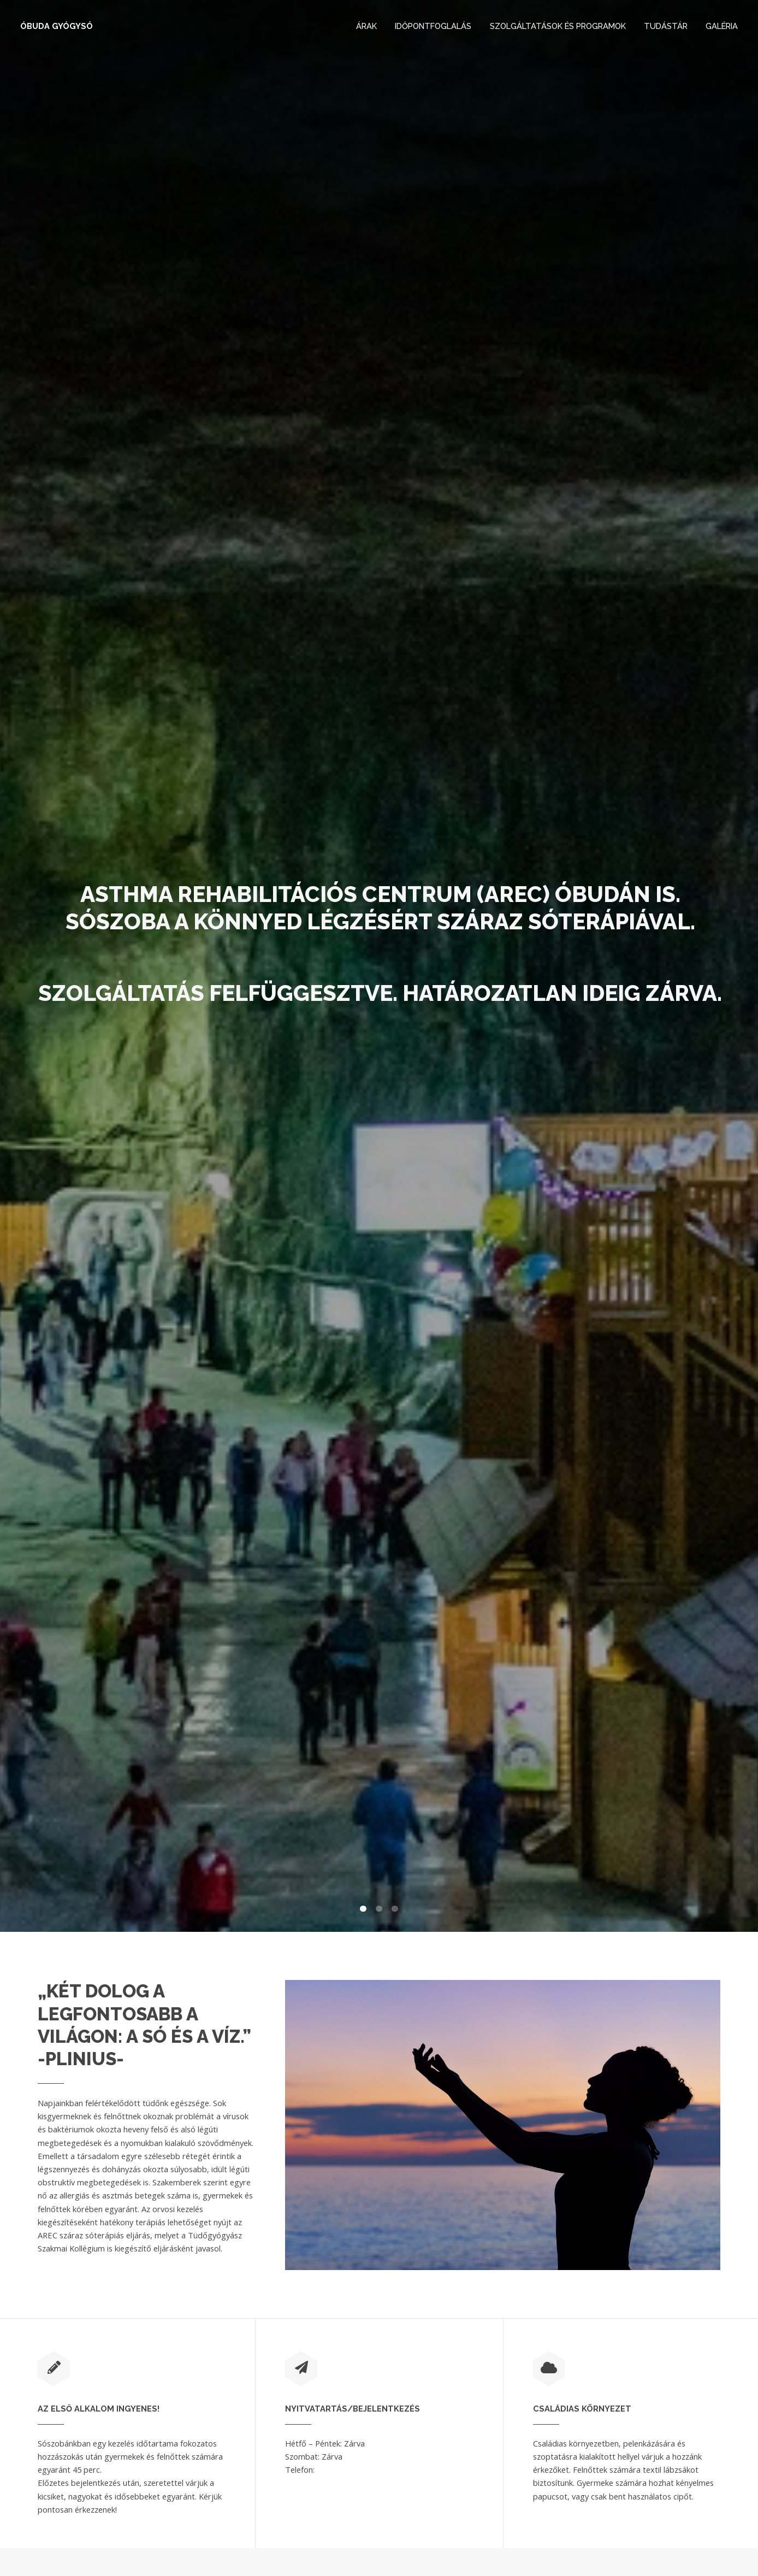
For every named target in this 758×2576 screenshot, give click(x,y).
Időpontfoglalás (433, 26)
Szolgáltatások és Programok (558, 26)
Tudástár (666, 26)
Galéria (722, 26)
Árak (366, 26)
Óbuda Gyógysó (56, 26)
